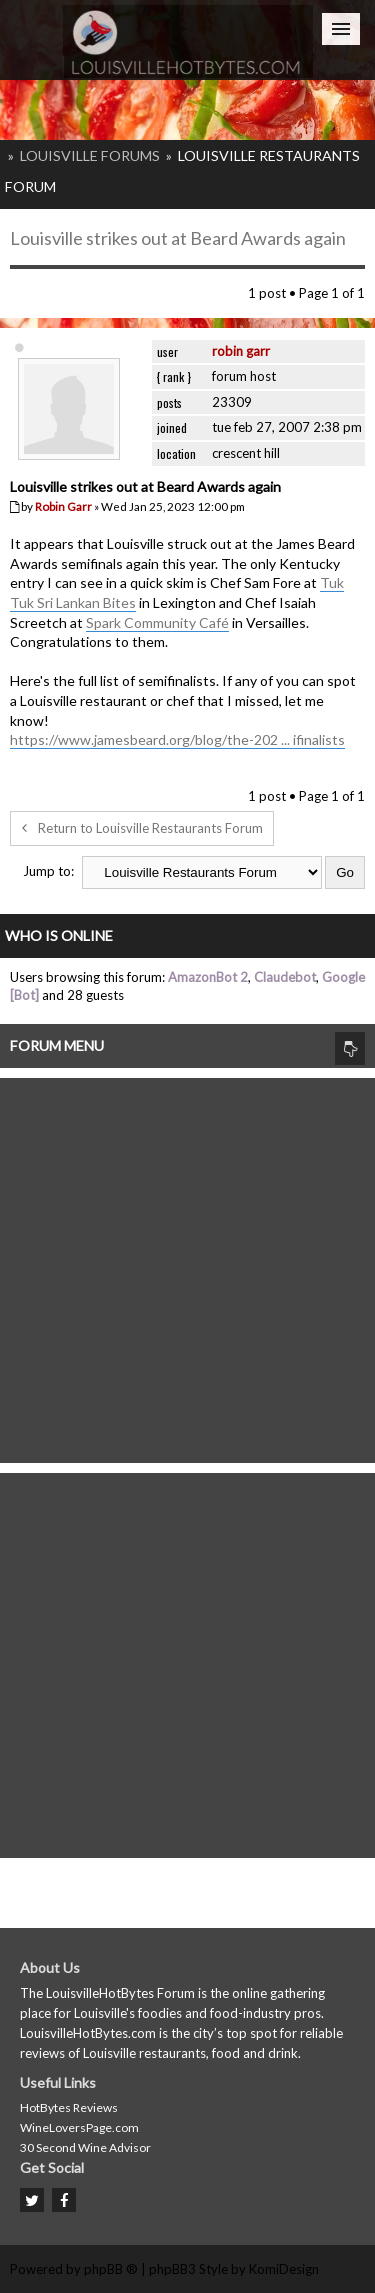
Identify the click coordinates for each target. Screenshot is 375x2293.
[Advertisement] (187, 1265)
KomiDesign (284, 2269)
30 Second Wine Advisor (85, 2147)
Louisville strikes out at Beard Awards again (178, 238)
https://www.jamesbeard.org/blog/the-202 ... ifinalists (177, 739)
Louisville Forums (90, 155)
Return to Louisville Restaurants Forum (142, 828)
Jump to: (48, 871)
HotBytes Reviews (69, 2107)
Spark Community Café (157, 622)
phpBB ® (111, 2269)
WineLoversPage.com (79, 2127)
